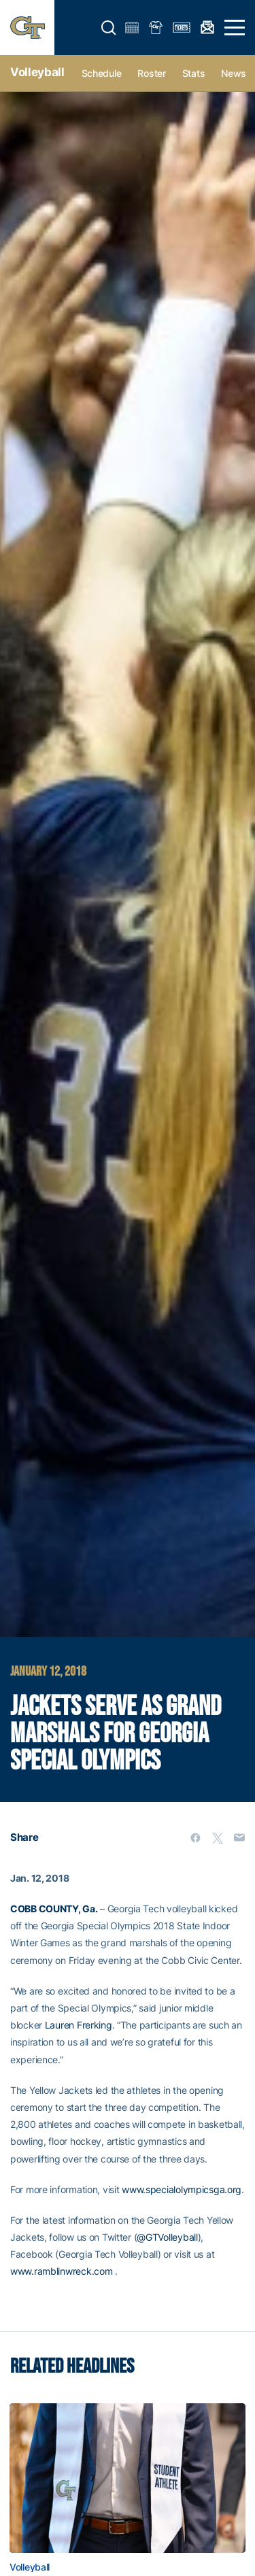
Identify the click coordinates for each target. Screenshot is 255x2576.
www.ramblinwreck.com (61, 2271)
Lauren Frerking (78, 2025)
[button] (108, 27)
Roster (151, 73)
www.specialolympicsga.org (181, 2189)
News (233, 73)
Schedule (102, 73)
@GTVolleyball (167, 2237)
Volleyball (37, 72)
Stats (193, 73)
